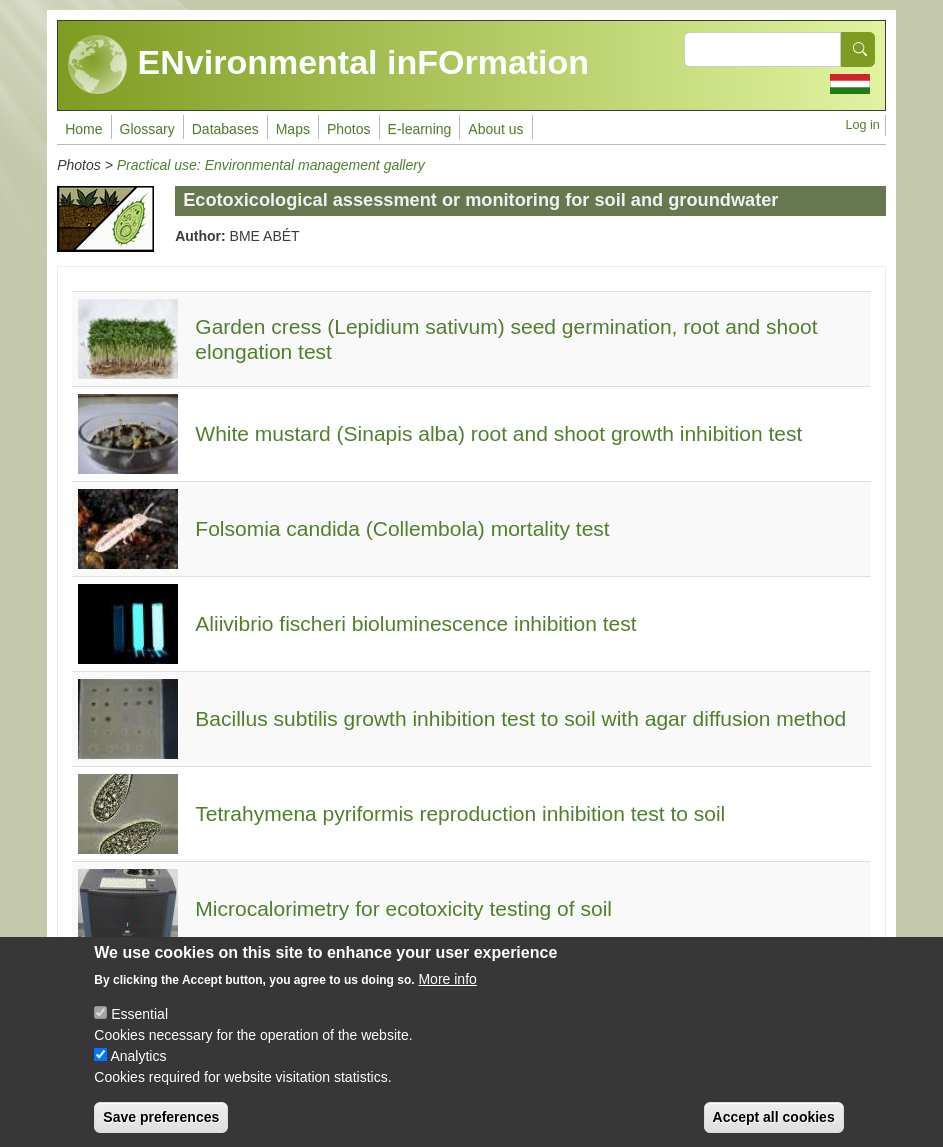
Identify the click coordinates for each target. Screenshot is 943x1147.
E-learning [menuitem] (420, 129)
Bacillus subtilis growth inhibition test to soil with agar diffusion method (520, 718)
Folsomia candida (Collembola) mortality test (402, 528)
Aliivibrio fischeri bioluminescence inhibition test (415, 623)
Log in (863, 125)
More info (447, 996)
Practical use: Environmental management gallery (271, 165)
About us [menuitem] (495, 129)
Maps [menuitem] (293, 129)
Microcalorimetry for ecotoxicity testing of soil (403, 908)
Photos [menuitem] (349, 129)
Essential (139, 1031)
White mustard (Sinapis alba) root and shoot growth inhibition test (498, 433)
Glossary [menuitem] (147, 129)
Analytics (138, 1073)
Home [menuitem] (83, 129)
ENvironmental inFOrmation (328, 65)
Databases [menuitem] (225, 129)
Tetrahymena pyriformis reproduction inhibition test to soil (460, 813)
